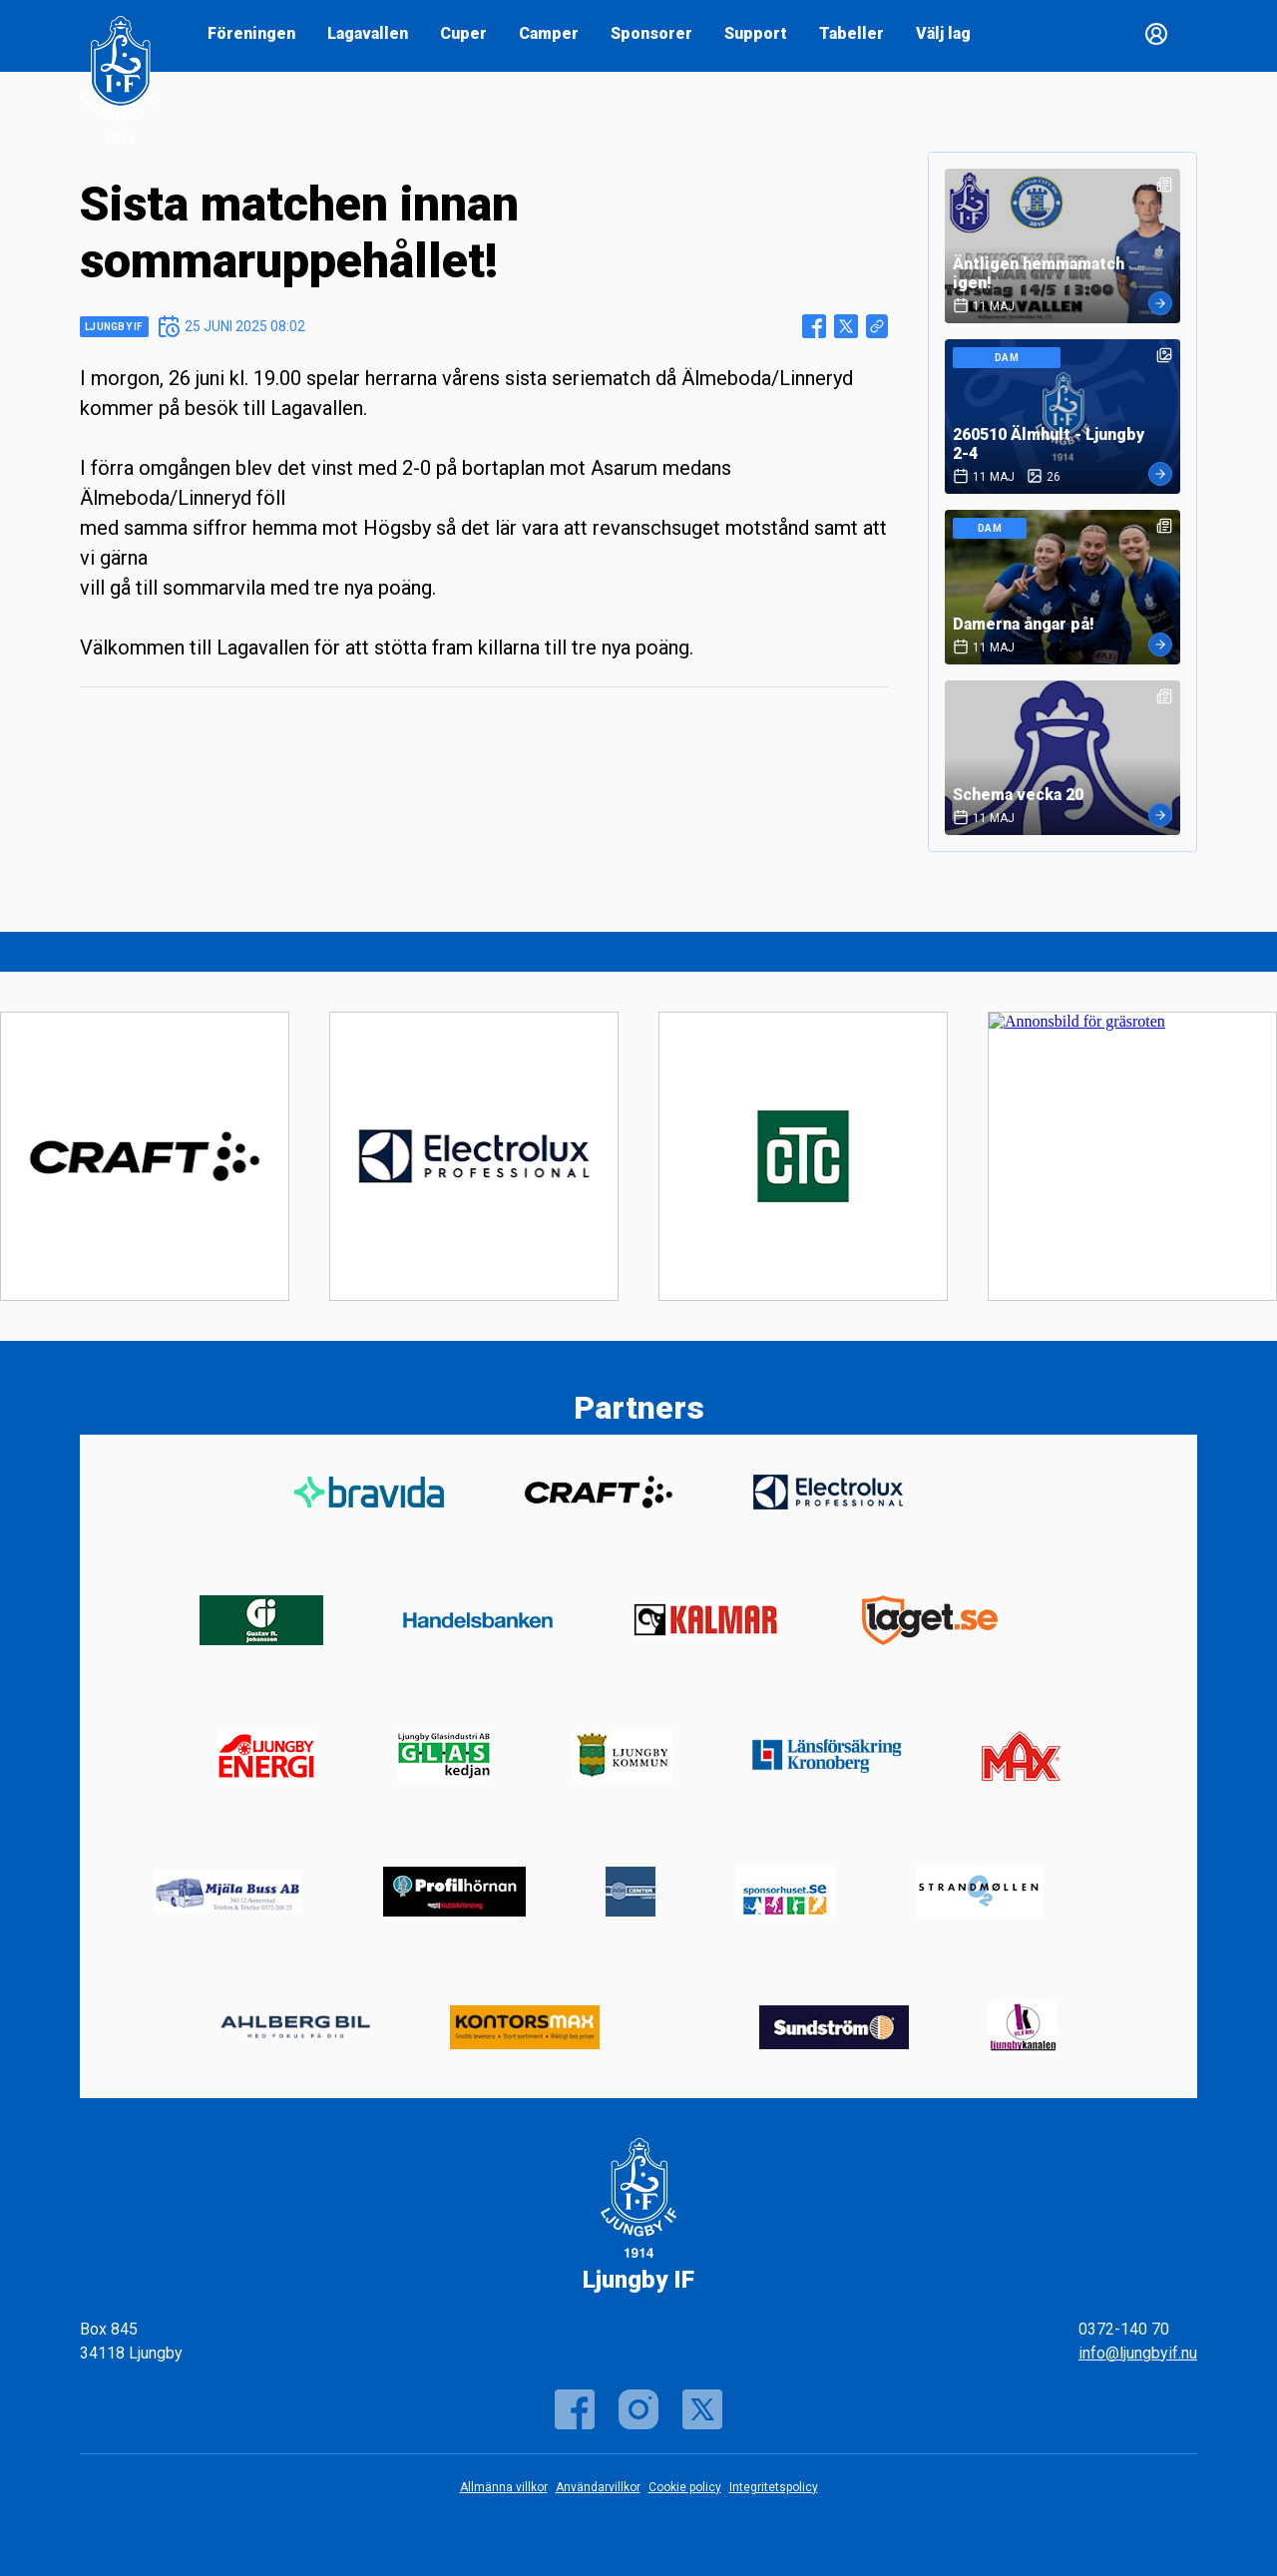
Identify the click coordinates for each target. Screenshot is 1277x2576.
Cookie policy (684, 2487)
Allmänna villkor (504, 2487)
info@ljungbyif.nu (1137, 2353)
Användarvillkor (598, 2487)
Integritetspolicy (773, 2487)
